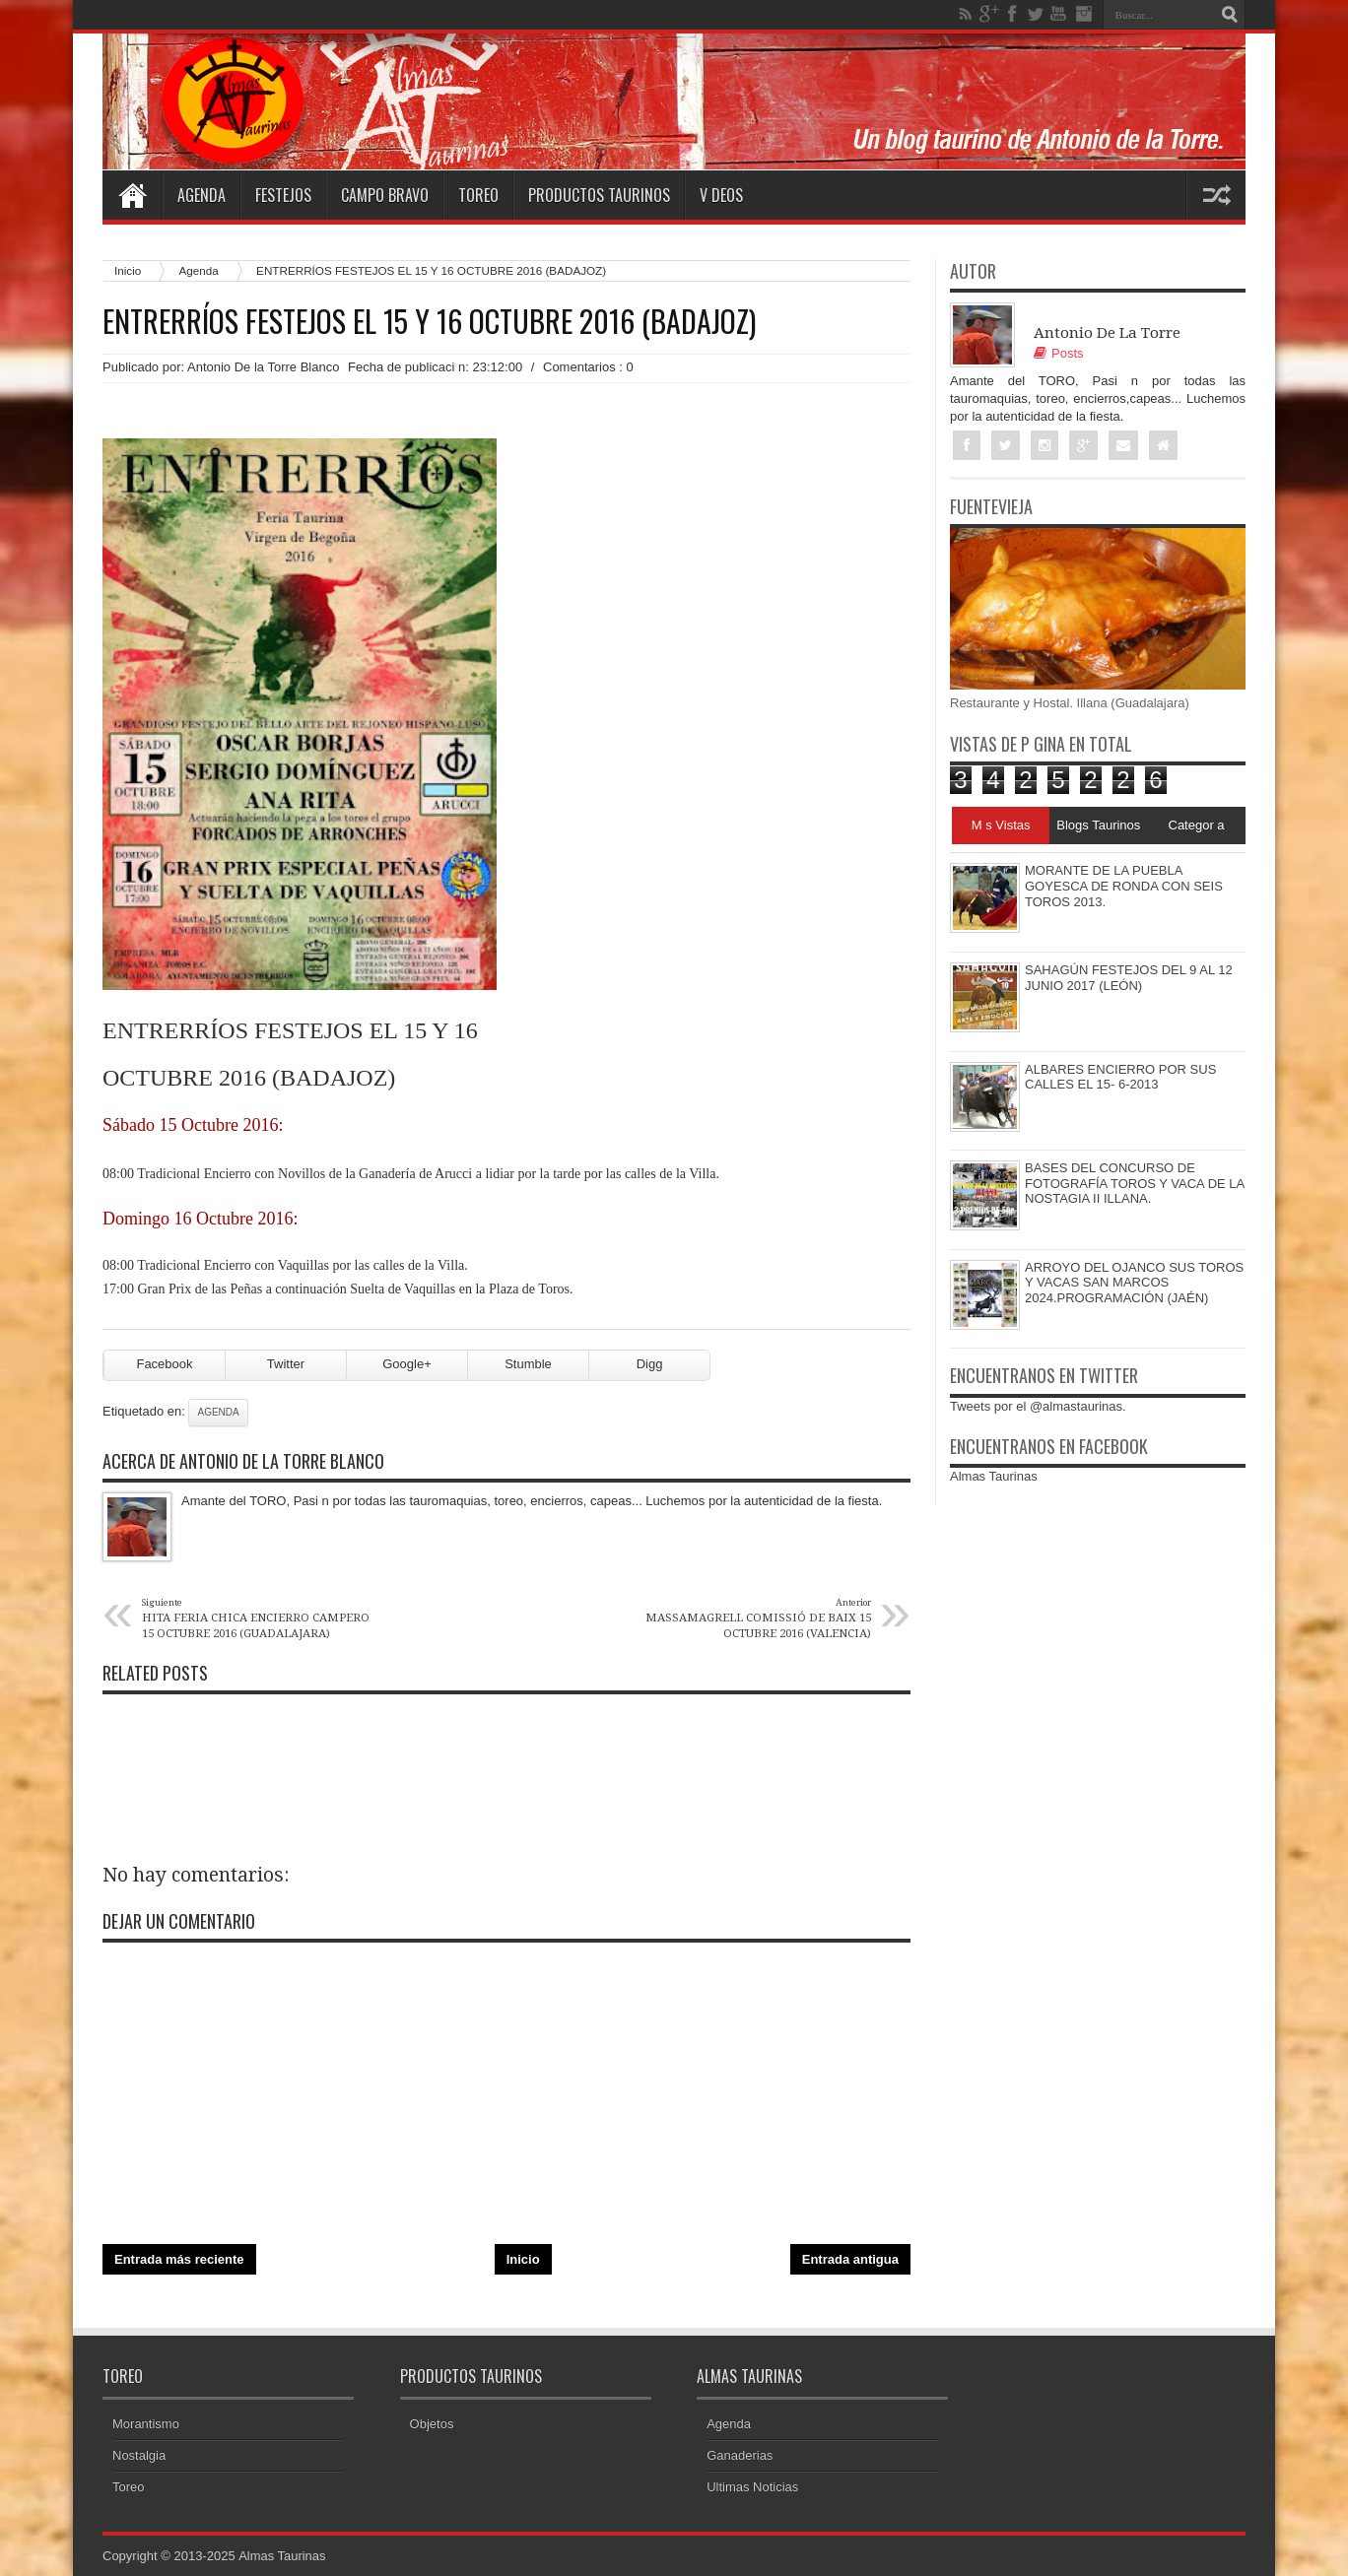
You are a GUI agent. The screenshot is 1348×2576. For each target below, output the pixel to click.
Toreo (478, 195)
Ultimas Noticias (752, 2486)
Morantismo (145, 2423)
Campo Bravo (385, 195)
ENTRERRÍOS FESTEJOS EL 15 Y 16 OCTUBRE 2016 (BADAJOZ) (429, 321)
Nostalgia (139, 2455)
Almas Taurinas (994, 1477)
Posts (1059, 353)
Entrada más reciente (179, 2259)
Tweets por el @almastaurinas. (1038, 1406)
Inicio (127, 270)
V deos (721, 195)
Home (132, 195)
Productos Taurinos (599, 195)
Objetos (432, 2423)
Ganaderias (740, 2455)
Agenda (201, 195)
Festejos (283, 195)
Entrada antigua (850, 2259)
